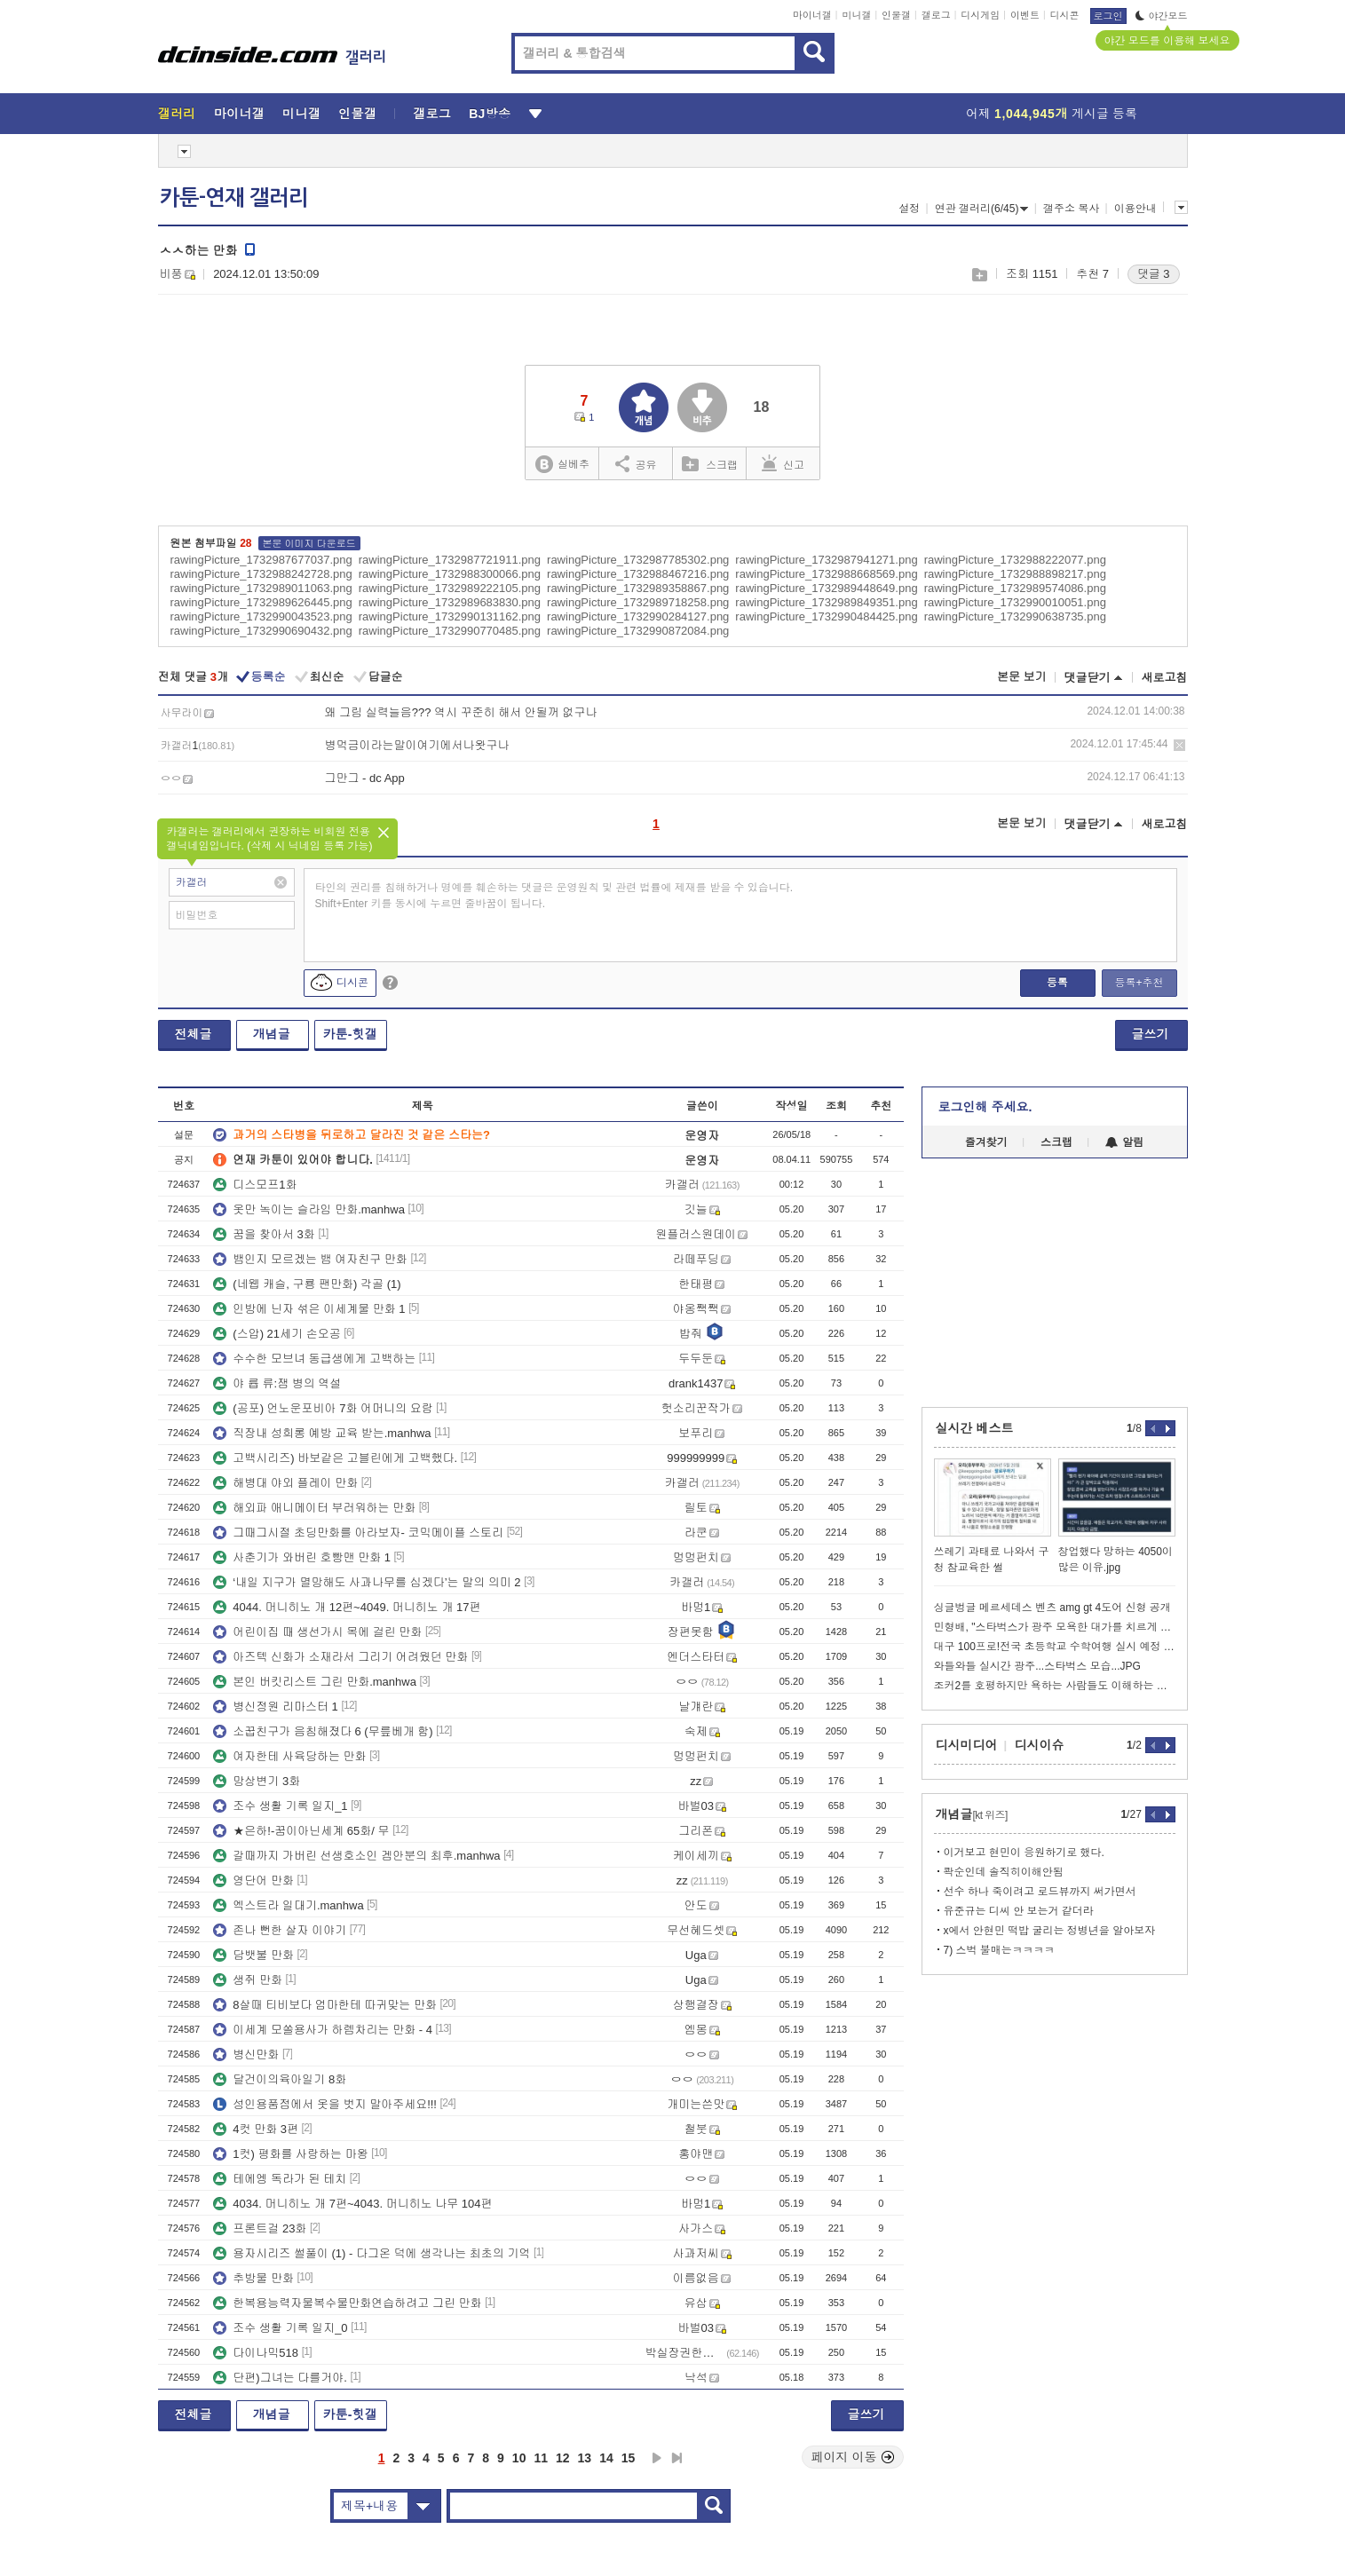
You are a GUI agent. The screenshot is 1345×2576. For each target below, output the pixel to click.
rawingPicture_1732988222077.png (1015, 559)
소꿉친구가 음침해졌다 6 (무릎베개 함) (322, 1731)
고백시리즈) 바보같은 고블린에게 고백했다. (335, 1458)
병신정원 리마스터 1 (275, 1706)
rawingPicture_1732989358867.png (638, 588)
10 (519, 2458)
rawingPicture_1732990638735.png (1015, 616)
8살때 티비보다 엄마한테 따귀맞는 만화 (325, 2004)
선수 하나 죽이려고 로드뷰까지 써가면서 (1040, 1891)
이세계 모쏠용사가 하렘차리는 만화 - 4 (322, 2029)
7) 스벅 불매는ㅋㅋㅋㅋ (999, 1950)
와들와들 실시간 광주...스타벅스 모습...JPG (1037, 1666)
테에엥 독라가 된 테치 (279, 2178)
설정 (909, 208)
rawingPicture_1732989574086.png (1015, 588)
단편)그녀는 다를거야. (280, 2377)
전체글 (193, 1034)
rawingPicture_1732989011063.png (261, 588)
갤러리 (177, 114)
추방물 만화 (253, 2278)
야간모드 (1161, 16)
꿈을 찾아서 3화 (263, 1234)
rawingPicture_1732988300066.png (450, 574)
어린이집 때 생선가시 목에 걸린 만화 (317, 1632)
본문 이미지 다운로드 (309, 543)
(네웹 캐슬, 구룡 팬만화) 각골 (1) (306, 1284)
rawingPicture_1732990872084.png (638, 630)
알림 (1124, 1142)
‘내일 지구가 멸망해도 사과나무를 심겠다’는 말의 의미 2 (366, 1582)
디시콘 (1065, 15)
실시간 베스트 (975, 1428)
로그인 (1108, 16)
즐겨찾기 (986, 1142)
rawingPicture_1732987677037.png (261, 559)
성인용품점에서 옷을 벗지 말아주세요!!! (325, 2104)
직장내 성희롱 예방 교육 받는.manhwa (322, 1433)
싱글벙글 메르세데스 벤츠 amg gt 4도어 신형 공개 (1052, 1607)
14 (606, 2458)
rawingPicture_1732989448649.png (826, 588)
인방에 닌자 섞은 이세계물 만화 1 (309, 1309)
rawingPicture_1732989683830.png (450, 602)
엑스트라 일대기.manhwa (288, 1905)
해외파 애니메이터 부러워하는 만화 (314, 1507)
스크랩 (978, 274)
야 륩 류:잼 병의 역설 (277, 1383)
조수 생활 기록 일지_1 (280, 1806)
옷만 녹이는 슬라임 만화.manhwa (309, 1209)
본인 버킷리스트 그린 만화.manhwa (314, 1681)
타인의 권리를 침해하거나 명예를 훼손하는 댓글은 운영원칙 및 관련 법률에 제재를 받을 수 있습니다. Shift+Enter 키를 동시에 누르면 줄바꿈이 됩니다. (554, 895)
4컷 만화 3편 (255, 2129)
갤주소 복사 (1071, 208)
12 (563, 2458)
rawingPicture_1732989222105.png (450, 588)
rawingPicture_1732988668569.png (826, 574)
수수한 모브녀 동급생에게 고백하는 (314, 1358)
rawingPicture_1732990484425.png (826, 616)
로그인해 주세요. (985, 1107)
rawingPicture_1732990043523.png (261, 616)
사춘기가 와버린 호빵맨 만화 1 (302, 1557)
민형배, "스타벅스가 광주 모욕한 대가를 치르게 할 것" (1054, 1627)
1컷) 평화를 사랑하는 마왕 (290, 2154)
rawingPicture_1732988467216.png (638, 574)
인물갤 (896, 15)
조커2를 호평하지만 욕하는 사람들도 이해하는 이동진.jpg (1054, 1685)
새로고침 (1165, 677)
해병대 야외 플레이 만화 (285, 1482)
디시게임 (980, 15)
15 (628, 2458)
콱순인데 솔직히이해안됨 (1004, 1872)
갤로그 (936, 15)
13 (585, 2458)
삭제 (1179, 745)
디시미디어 (967, 1745)
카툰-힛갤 (350, 1034)
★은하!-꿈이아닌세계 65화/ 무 (301, 1830)
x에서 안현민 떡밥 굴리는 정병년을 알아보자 (1050, 1930)
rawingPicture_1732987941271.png (826, 559)
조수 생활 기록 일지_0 (280, 2328)
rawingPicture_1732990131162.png (450, 616)
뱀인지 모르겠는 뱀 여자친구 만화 (310, 1259)
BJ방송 (489, 114)
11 (541, 2458)
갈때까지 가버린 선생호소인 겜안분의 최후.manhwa (356, 1855)
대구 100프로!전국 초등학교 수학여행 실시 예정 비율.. (1054, 1646)
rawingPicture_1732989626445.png (261, 602)
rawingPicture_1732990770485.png (450, 630)
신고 (783, 463)
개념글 (271, 1034)
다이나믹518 (255, 2352)
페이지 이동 (853, 2457)
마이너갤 (812, 15)
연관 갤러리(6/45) (982, 208)
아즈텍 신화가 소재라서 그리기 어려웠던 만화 (340, 1656)
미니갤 (856, 15)
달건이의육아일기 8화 (279, 2079)
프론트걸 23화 (259, 2228)
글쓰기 (1150, 1034)
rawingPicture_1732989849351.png (826, 602)
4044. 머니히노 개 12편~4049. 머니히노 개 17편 (346, 1607)
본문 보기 (1022, 677)
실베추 (561, 464)
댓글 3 (1153, 274)
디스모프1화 (255, 1184)
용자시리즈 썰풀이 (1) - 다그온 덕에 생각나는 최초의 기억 (371, 2253)
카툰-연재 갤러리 (234, 198)
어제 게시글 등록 (1051, 114)
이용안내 (1135, 208)
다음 (657, 2458)
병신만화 (246, 2054)
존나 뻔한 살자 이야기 (279, 1930)
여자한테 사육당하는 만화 (289, 1756)
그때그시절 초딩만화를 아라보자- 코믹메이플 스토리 (358, 1532)
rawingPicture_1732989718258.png (638, 602)
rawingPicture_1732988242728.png (261, 574)
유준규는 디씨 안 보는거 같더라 (1019, 1911)
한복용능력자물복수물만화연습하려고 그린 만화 (347, 2303)
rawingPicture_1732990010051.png (1015, 602)
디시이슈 (1039, 1745)
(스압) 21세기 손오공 (276, 1333)
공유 (636, 463)
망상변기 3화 (256, 1781)
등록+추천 (1138, 982)
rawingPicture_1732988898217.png (1015, 574)
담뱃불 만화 (253, 1955)
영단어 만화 (253, 1880)
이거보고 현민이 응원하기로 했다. (1024, 1852)
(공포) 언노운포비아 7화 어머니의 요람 (322, 1408)
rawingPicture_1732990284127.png (638, 616)
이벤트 (1025, 15)
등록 (1057, 982)
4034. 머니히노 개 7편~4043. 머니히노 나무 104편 (352, 2203)
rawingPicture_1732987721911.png (450, 559)
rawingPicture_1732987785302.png (638, 559)
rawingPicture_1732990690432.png (261, 630)
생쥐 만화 (247, 1980)
